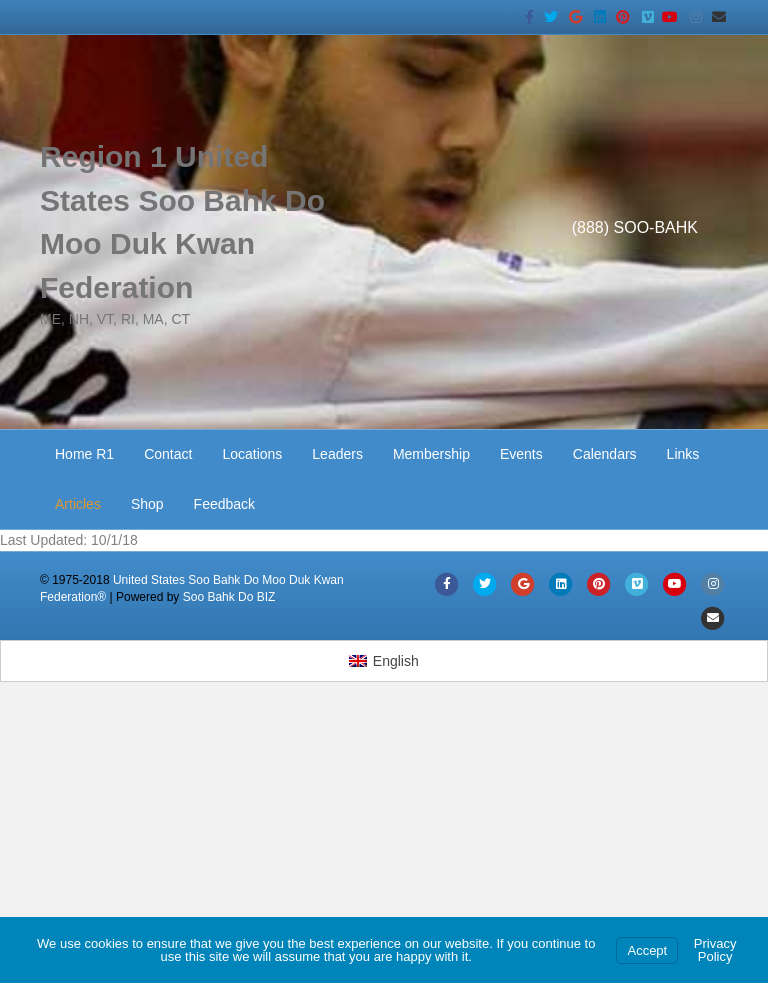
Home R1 (84, 454)
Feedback (224, 504)
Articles (78, 504)
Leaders (337, 454)
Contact (168, 454)
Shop (147, 504)
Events (521, 454)
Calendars (605, 454)
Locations (252, 454)
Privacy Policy (715, 950)
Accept (647, 950)
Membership (431, 454)
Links (683, 454)
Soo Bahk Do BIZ (229, 597)
